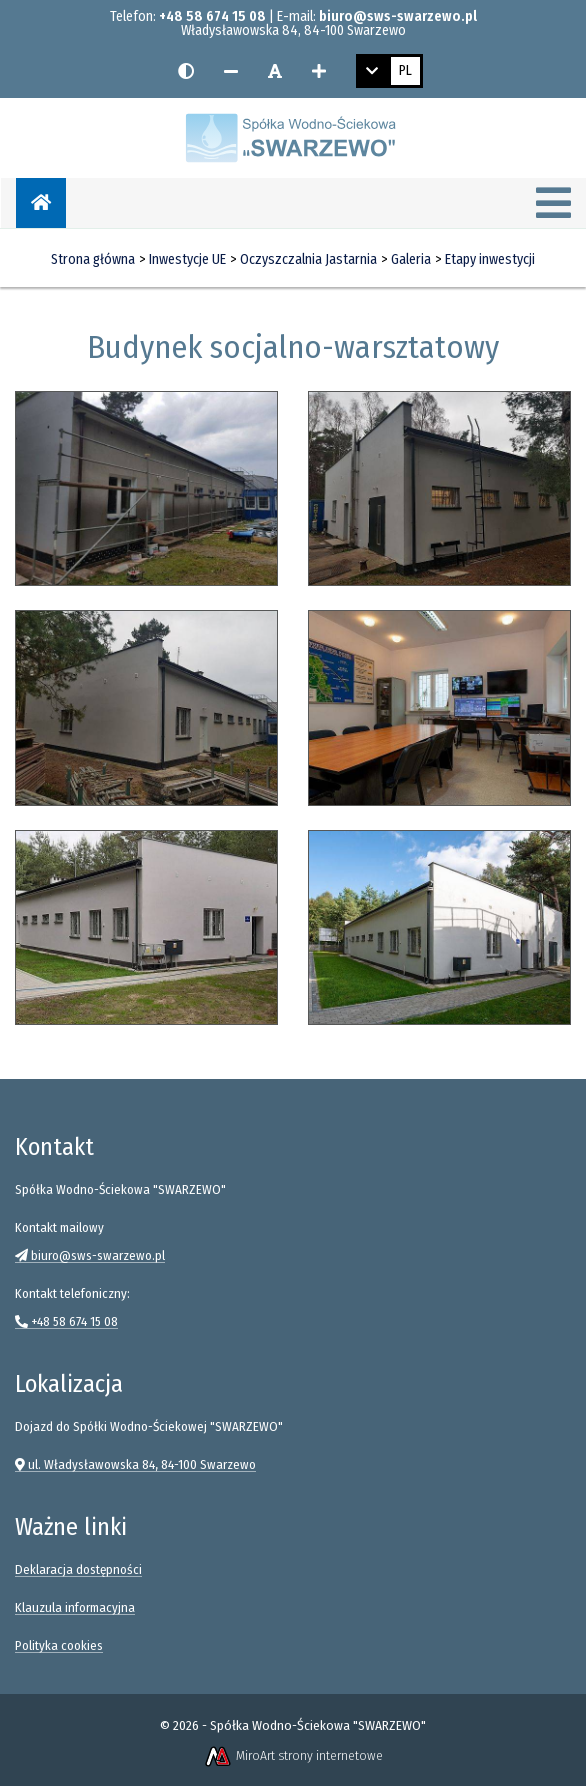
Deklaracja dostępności (78, 1569)
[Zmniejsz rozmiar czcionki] (231, 71)
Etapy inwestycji (490, 259)
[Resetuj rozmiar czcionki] (275, 71)
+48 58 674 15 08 (212, 16)
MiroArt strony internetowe (293, 1755)
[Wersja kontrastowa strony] (186, 71)
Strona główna (93, 259)
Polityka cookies (59, 1645)
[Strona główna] (41, 203)
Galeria (411, 259)
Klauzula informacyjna (75, 1607)
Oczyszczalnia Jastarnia (308, 259)
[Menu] (553, 205)
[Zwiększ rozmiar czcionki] (319, 71)
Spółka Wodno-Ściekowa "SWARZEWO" (318, 1725)
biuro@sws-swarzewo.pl (398, 16)
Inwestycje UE (187, 259)
